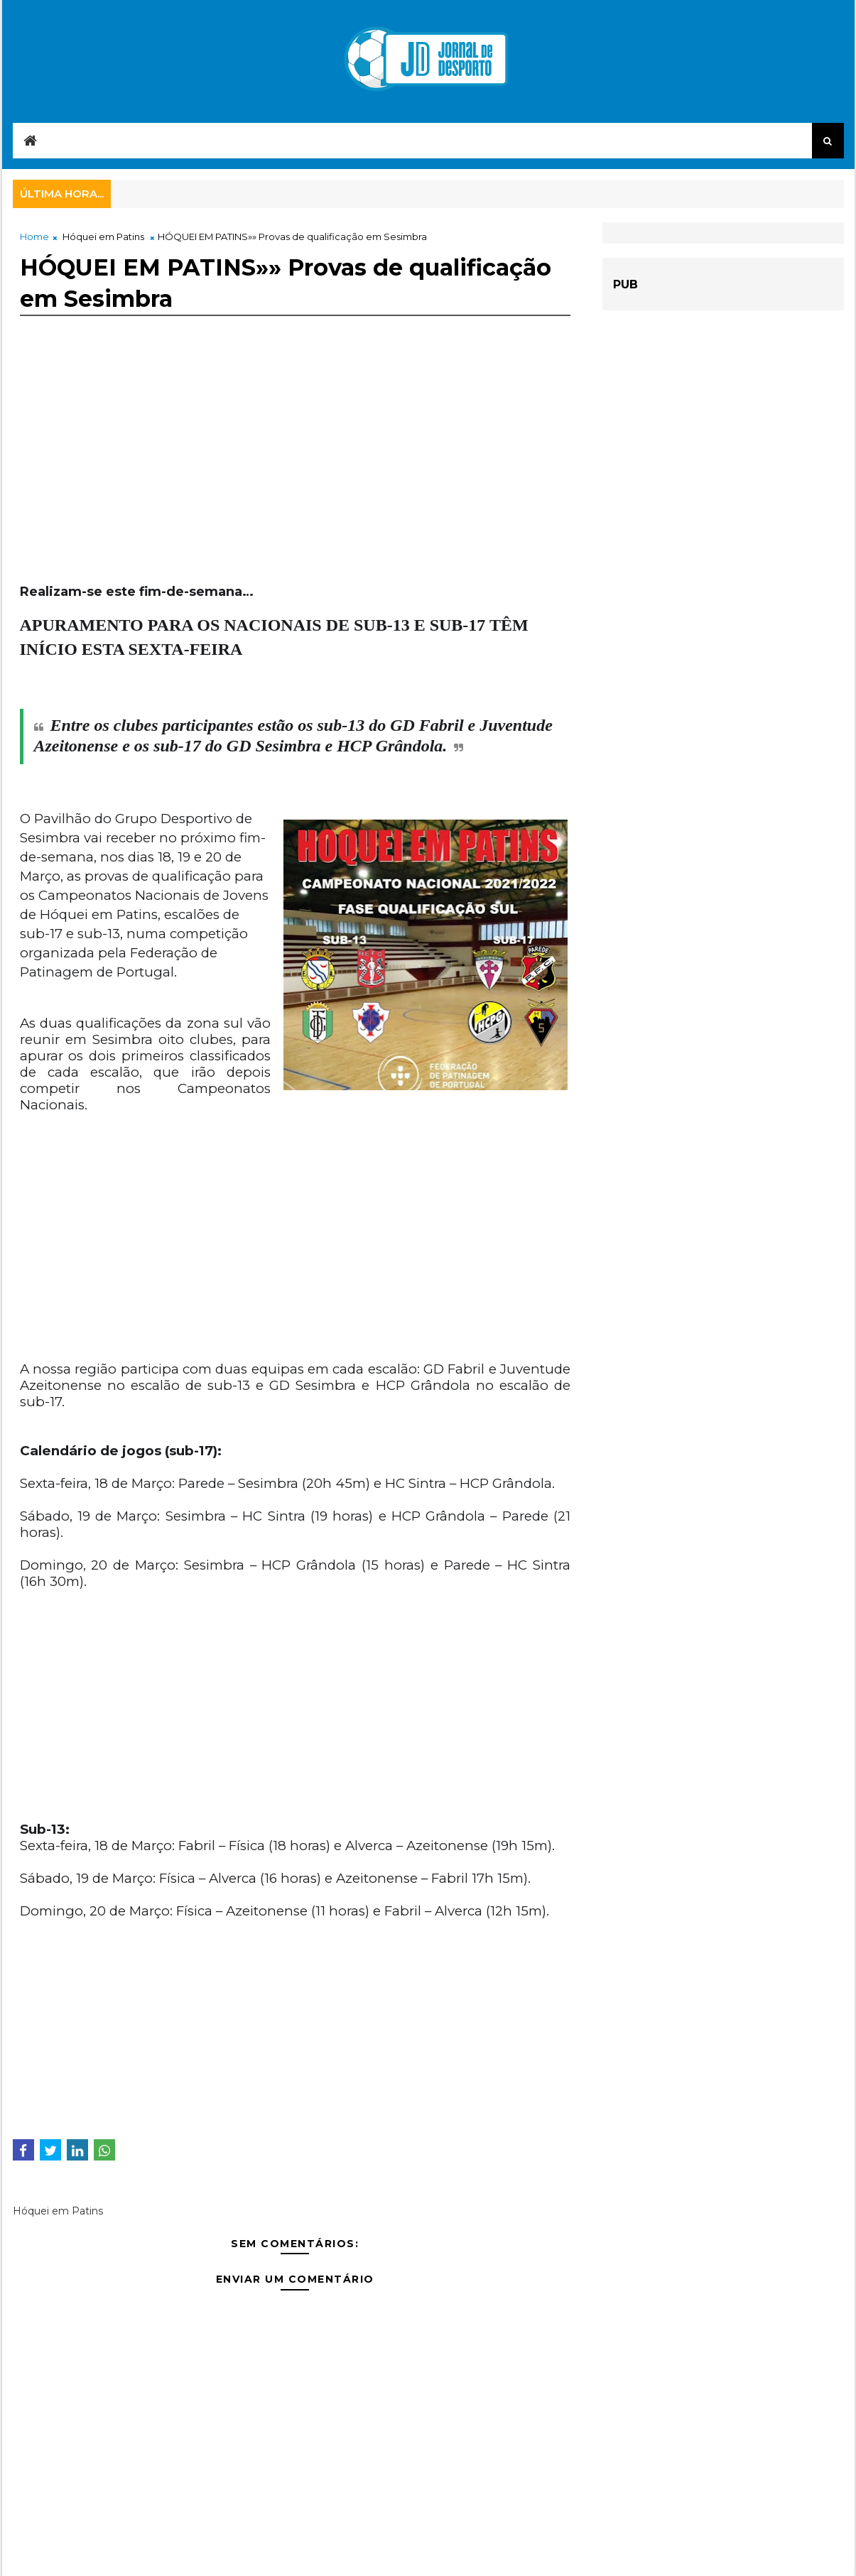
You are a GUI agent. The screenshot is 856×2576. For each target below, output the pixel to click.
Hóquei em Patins (103, 236)
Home (34, 236)
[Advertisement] (295, 484)
